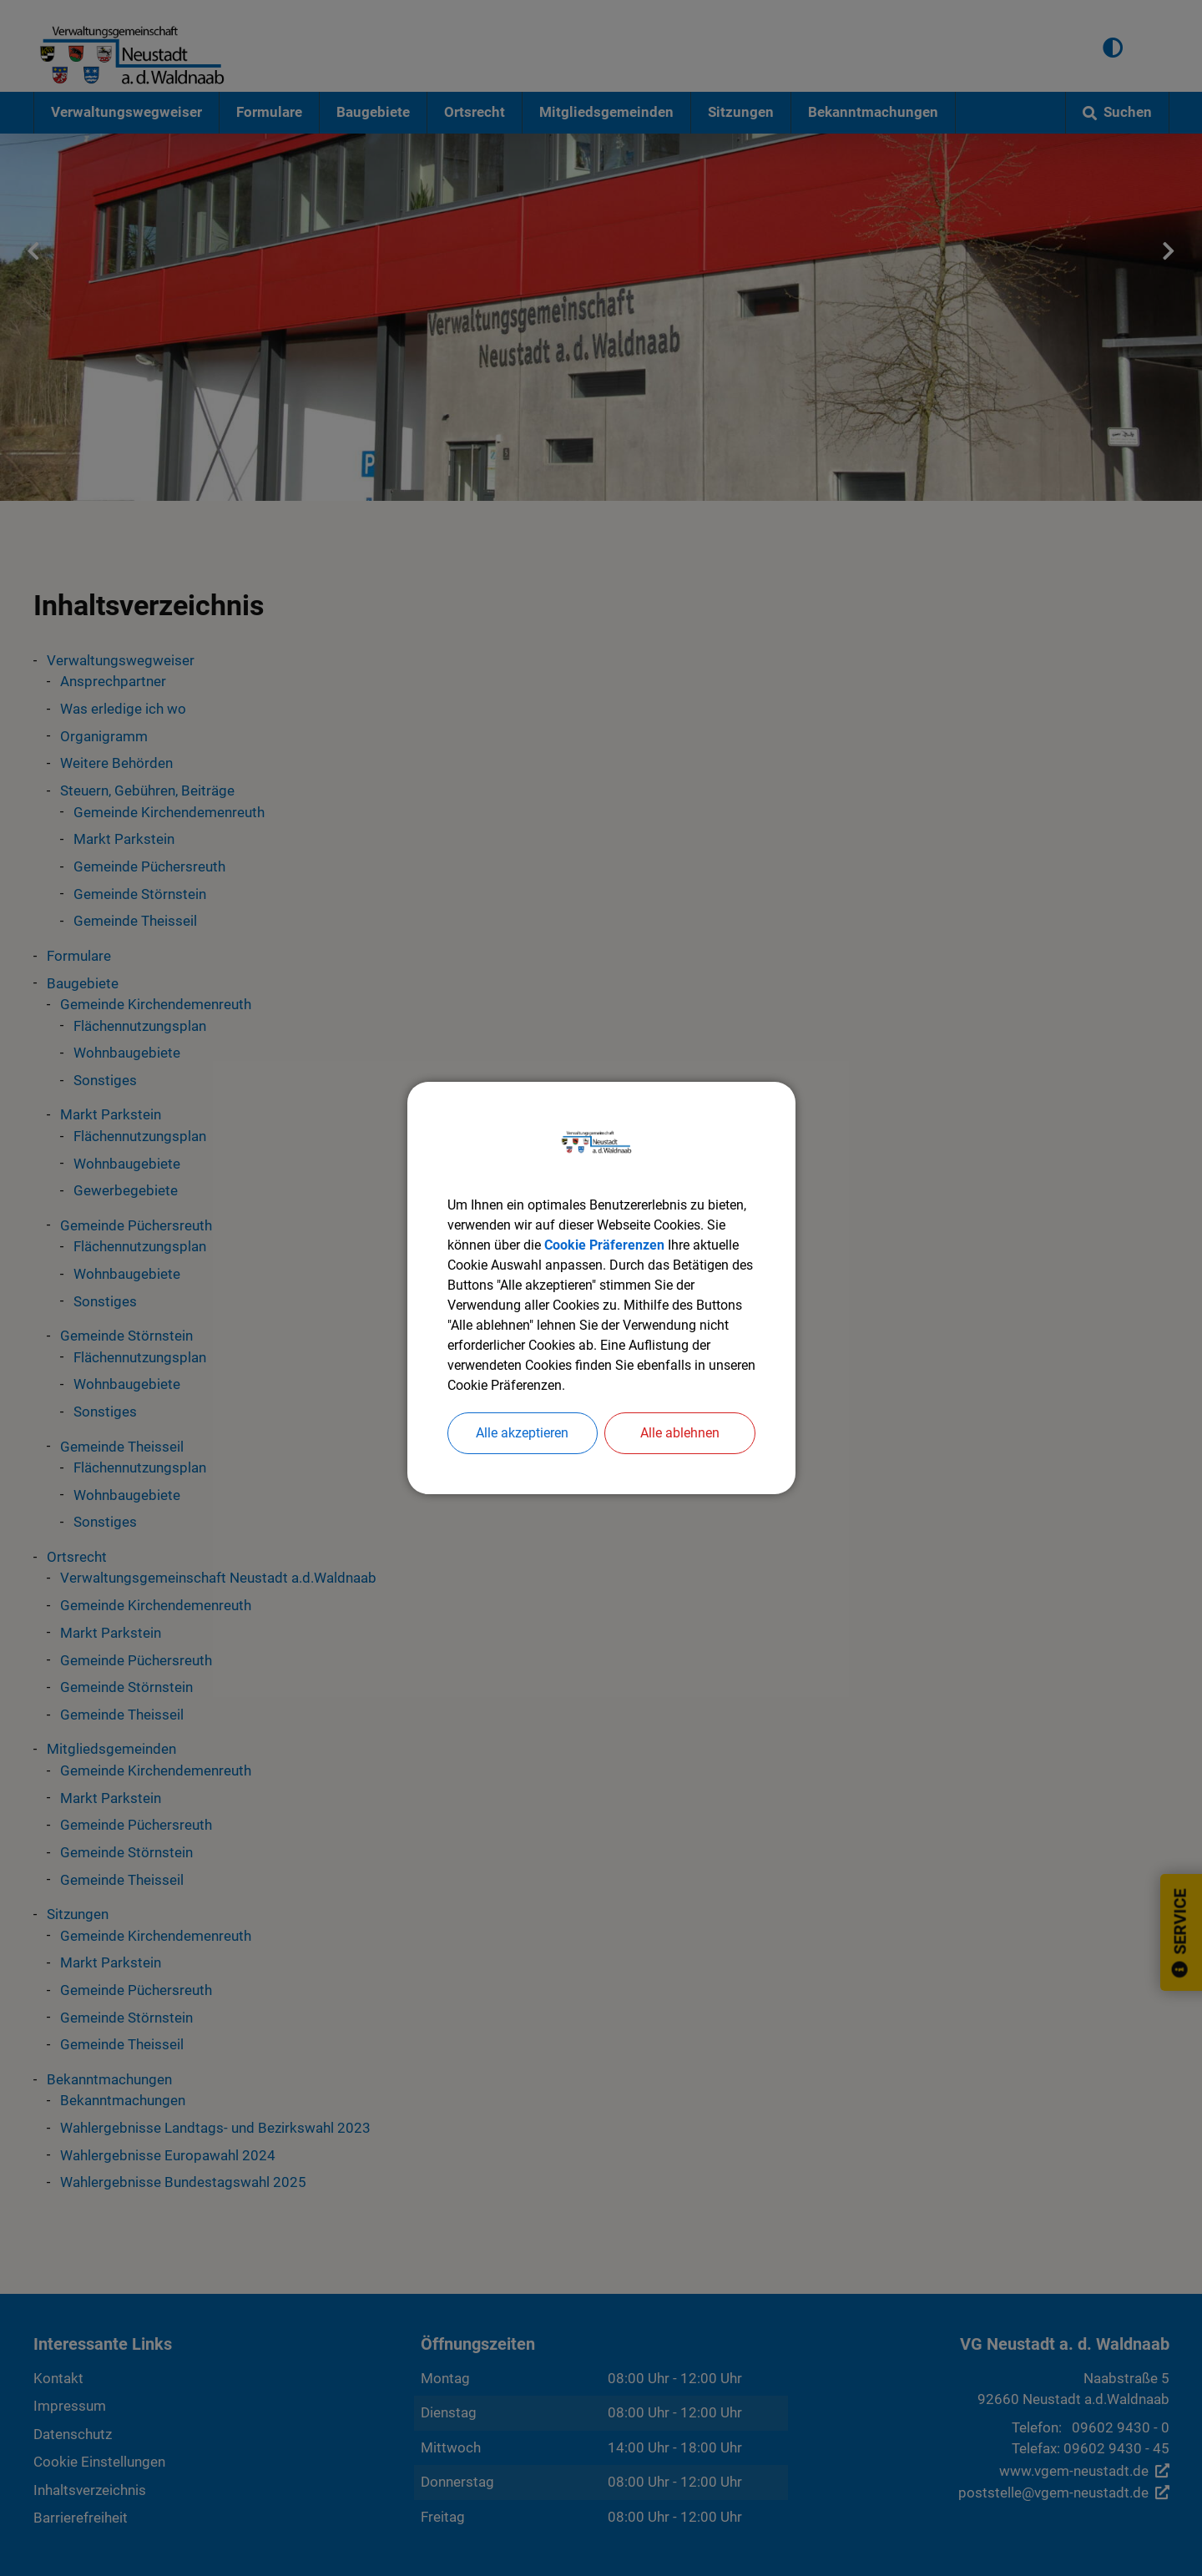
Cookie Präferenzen (604, 1245)
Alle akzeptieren (522, 1433)
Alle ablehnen (680, 1433)
